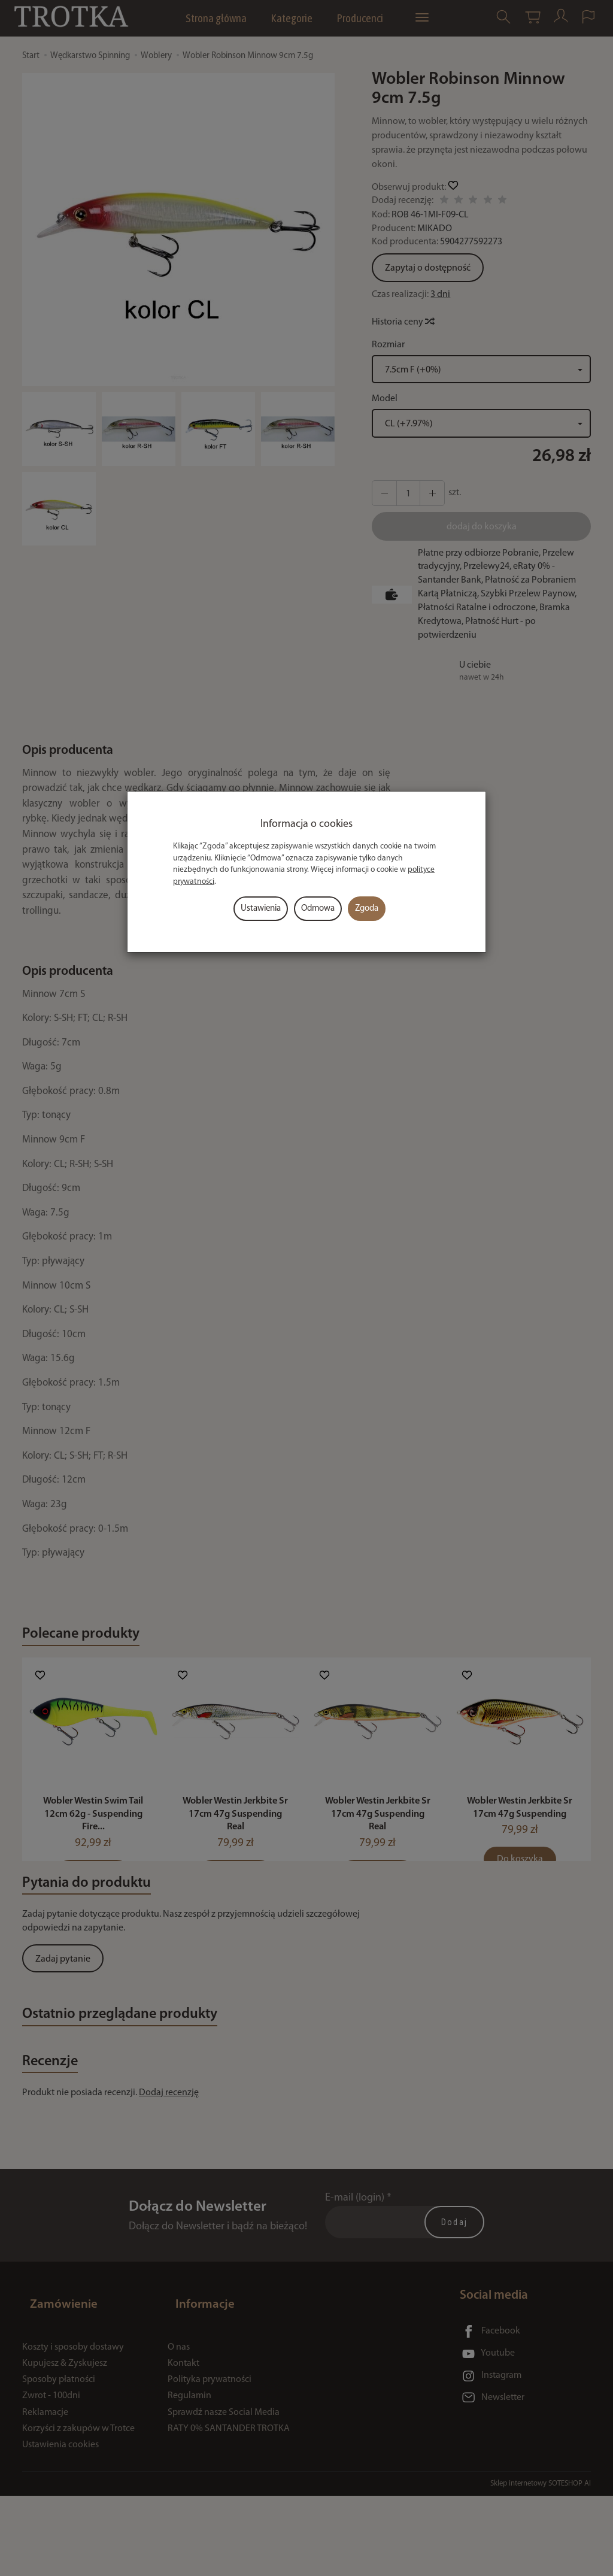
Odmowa (318, 908)
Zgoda (366, 908)
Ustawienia (261, 908)
